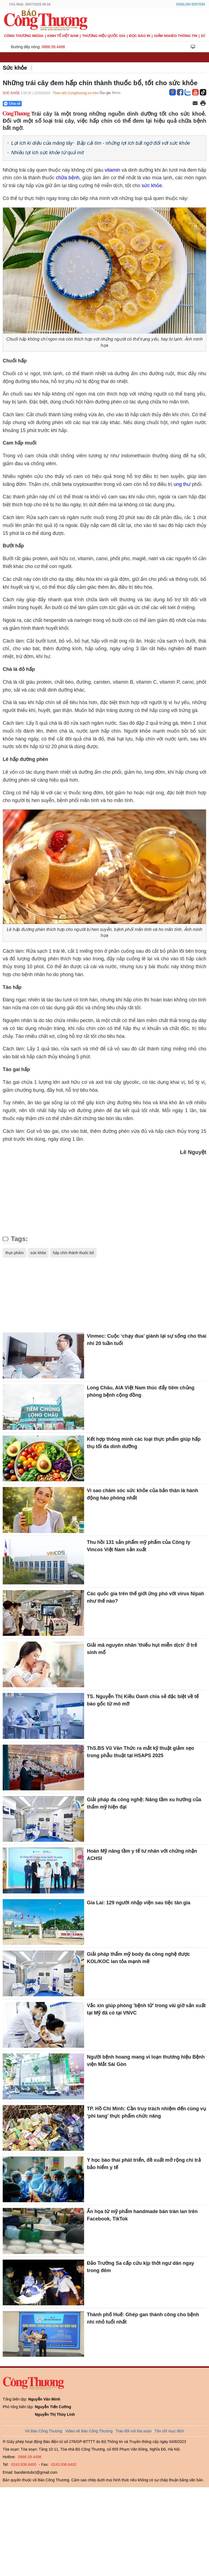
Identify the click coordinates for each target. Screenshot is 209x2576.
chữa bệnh (67, 177)
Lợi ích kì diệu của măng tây (42, 143)
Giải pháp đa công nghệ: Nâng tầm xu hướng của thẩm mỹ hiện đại (144, 1803)
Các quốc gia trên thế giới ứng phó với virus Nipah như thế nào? (145, 1597)
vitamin (112, 170)
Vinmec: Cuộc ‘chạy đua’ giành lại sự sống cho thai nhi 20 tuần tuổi (146, 1339)
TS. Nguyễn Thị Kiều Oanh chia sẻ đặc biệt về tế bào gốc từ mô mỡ (143, 1700)
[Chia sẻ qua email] (195, 103)
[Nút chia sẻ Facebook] (44, 103)
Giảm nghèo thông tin (175, 36)
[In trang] (203, 103)
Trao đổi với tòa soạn (134, 2431)
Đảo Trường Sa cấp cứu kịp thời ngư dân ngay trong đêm (140, 2266)
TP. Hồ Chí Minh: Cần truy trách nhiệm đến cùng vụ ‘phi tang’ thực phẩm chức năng (146, 2112)
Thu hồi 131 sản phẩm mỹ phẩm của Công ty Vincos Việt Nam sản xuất (138, 1546)
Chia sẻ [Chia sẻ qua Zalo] (12, 104)
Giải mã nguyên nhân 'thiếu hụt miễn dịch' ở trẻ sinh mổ (142, 1648)
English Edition (190, 4)
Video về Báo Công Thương (89, 2431)
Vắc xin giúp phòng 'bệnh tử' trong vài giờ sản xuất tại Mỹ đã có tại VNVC (146, 2009)
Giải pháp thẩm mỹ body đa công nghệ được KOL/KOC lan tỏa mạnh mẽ (138, 1957)
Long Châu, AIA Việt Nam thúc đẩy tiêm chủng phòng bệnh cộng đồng (140, 1391)
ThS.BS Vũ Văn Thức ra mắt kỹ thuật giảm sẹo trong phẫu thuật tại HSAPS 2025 (140, 1751)
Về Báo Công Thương (43, 2431)
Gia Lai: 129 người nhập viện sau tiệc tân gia (138, 1902)
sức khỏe (152, 185)
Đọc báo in (139, 36)
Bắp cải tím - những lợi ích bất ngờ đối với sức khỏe (133, 143)
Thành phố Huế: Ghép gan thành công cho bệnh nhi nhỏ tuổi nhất (143, 2318)
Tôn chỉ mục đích (169, 2431)
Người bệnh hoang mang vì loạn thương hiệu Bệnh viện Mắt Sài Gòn (146, 2060)
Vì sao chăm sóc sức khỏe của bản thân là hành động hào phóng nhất (142, 1494)
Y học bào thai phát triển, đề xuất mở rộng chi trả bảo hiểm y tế (144, 2163)
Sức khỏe (15, 68)
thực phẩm (14, 1253)
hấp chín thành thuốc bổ (73, 1253)
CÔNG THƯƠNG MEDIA (24, 36)
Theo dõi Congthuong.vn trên (76, 93)
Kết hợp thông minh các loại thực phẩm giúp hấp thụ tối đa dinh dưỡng (144, 1442)
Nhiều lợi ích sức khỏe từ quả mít (47, 152)
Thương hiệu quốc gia (103, 36)
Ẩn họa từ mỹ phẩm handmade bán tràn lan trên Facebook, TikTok (142, 2215)
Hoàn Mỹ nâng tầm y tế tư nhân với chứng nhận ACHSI (142, 1854)
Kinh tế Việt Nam (62, 36)
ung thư (182, 484)
